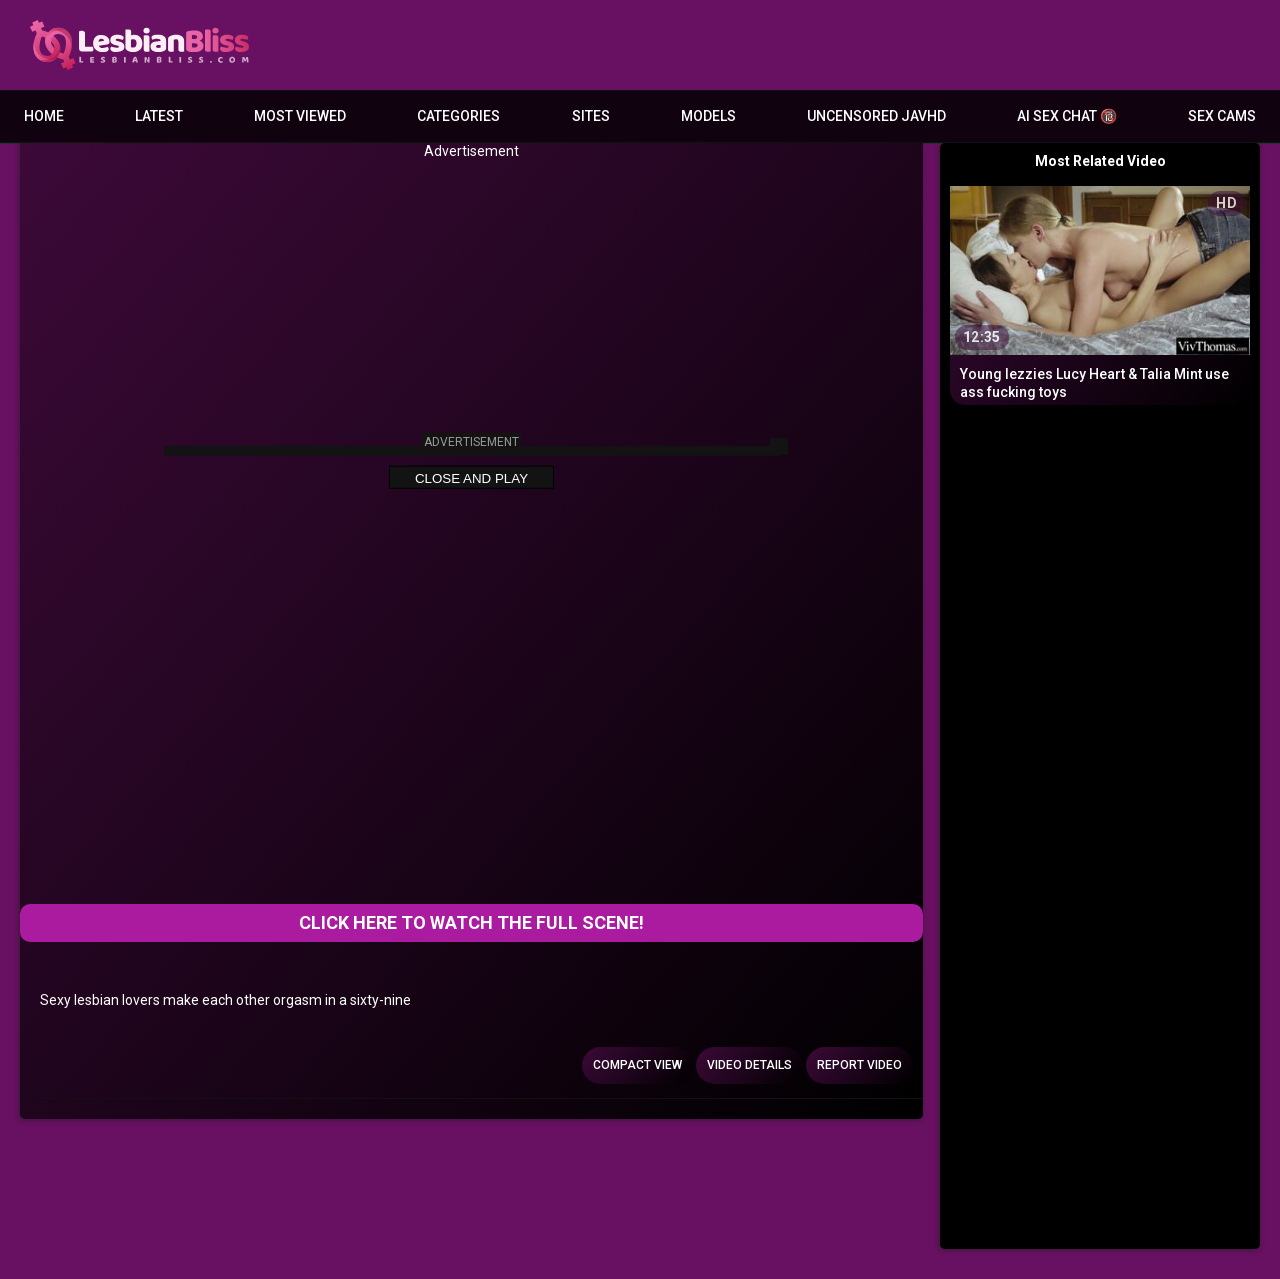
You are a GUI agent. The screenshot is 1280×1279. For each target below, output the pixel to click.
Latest (159, 116)
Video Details (749, 1065)
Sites (591, 116)
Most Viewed (300, 116)
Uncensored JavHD (876, 116)
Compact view (637, 1065)
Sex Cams (1222, 116)
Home (44, 116)
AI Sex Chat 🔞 (1067, 116)
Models (708, 116)
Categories (458, 116)
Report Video (859, 1065)
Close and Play (471, 478)
